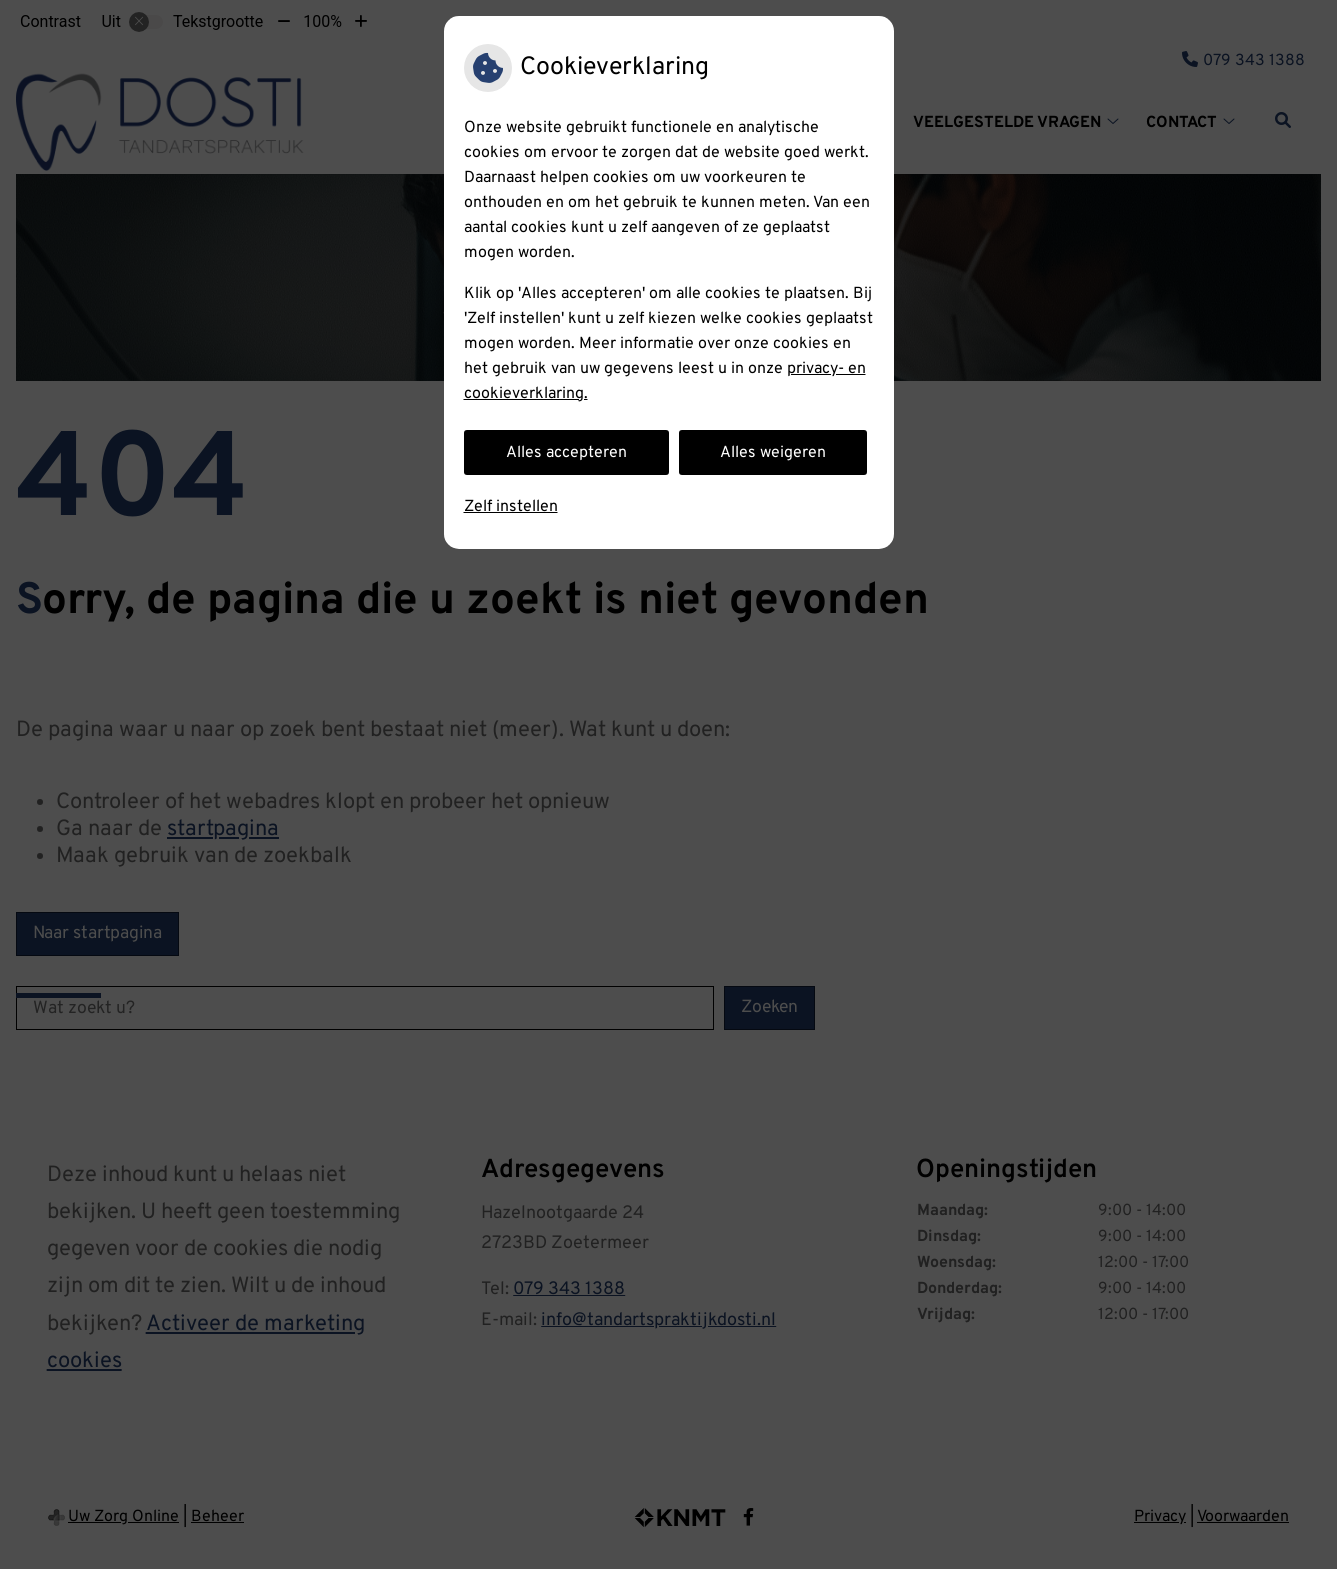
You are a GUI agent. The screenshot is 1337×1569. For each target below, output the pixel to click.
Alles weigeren (773, 453)
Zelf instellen (511, 507)
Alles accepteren (566, 453)
